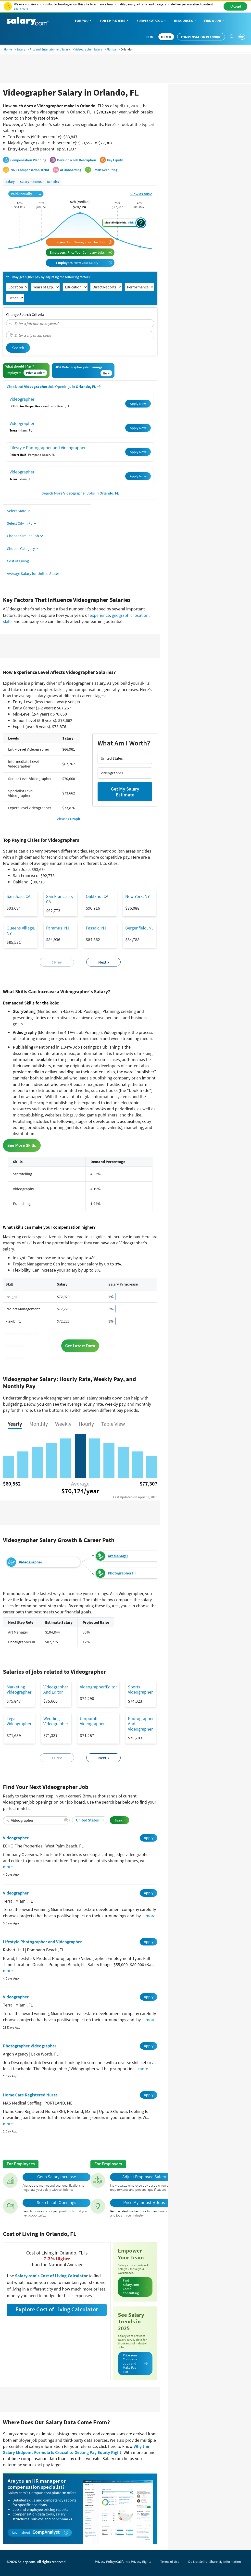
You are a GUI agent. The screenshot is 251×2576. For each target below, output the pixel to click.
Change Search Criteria (25, 314)
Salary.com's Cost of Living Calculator (52, 2276)
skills (8, 621)
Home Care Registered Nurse (30, 2095)
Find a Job (214, 21)
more (8, 1867)
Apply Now (138, 403)
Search (18, 347)
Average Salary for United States (33, 573)
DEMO (166, 36)
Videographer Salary (88, 49)
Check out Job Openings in (53, 386)
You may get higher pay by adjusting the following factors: (48, 277)
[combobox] (80, 323)
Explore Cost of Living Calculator (56, 2309)
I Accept (235, 6)
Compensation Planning (201, 37)
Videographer (22, 399)
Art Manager (118, 1556)
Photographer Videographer (29, 2046)
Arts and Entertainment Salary (50, 49)
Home (8, 49)
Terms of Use (169, 2561)
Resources (185, 21)
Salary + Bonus (31, 181)
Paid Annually (26, 193)
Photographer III (122, 1573)
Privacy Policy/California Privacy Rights (123, 2561)
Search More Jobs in (80, 493)
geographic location (130, 615)
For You (83, 21)
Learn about (40, 2532)
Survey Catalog (152, 21)
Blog (150, 37)
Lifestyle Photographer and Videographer (48, 447)
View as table (141, 194)
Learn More (21, 8)
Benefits (53, 181)
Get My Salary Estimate (125, 792)
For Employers (114, 21)
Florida (111, 49)
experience (100, 615)
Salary (20, 49)
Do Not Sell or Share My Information (214, 2561)
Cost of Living (18, 560)
